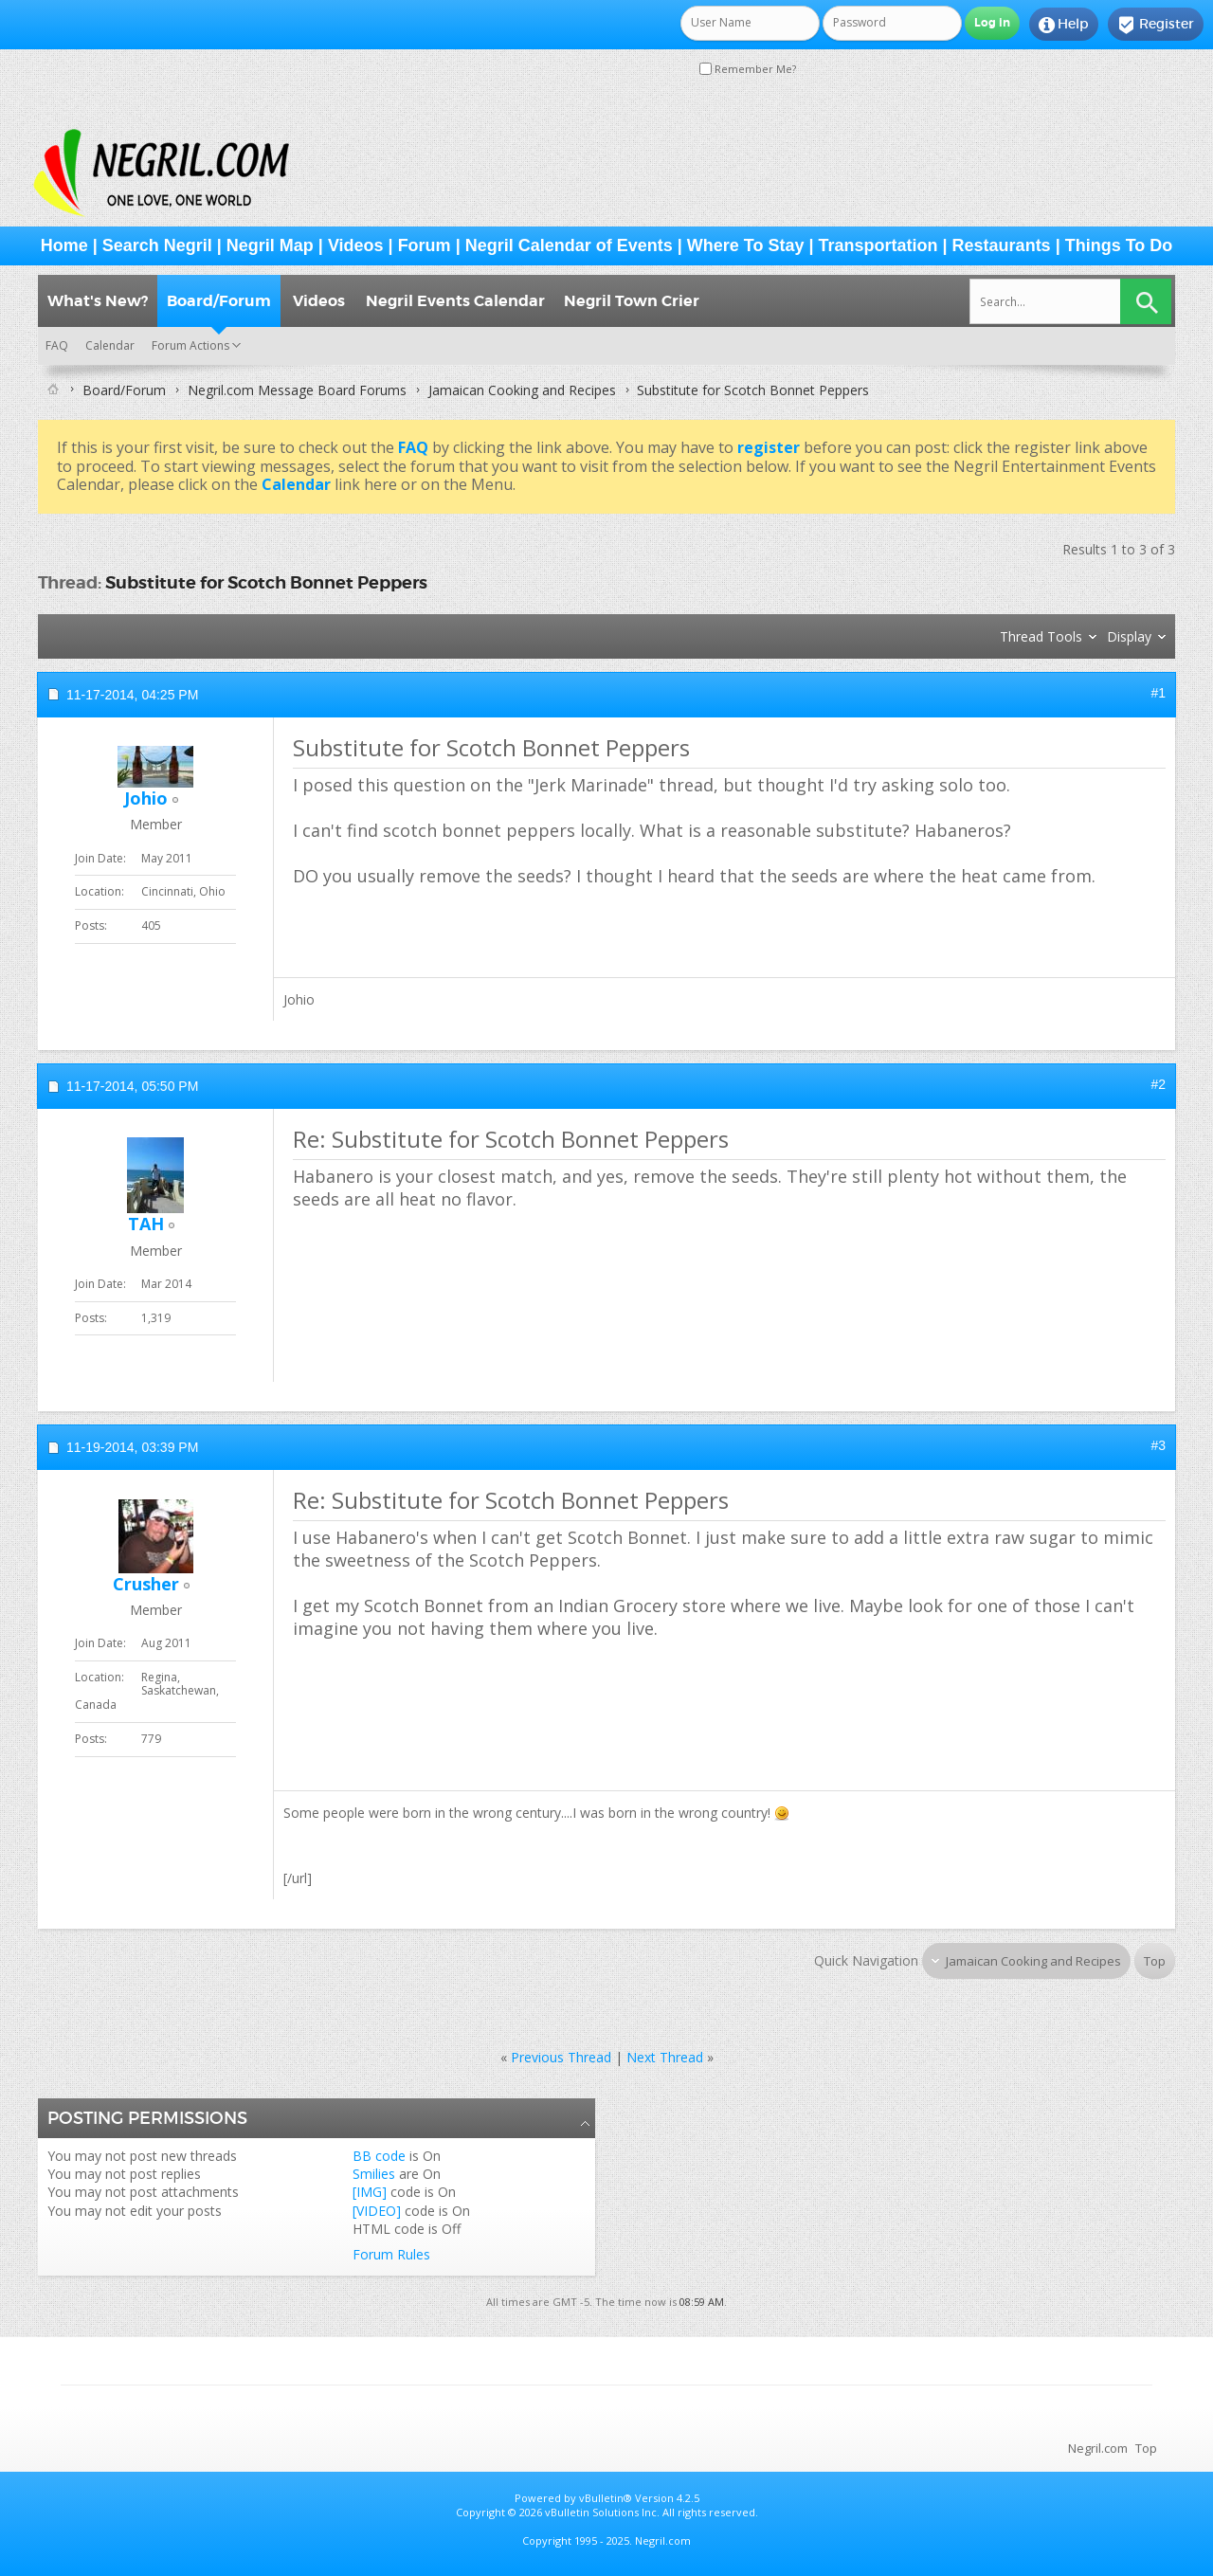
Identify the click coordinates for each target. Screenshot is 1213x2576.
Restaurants (1001, 245)
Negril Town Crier (631, 301)
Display (1129, 636)
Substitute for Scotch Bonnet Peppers (266, 582)
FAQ (56, 345)
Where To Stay (746, 245)
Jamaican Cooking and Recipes (522, 390)
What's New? (97, 301)
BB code (379, 2156)
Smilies (374, 2174)
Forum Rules (391, 2254)
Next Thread (664, 2057)
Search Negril (157, 245)
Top (1155, 1960)
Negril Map (270, 245)
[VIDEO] (377, 2211)
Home (64, 245)
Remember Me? (747, 69)
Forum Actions (190, 345)
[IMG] (370, 2192)
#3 (1158, 1445)
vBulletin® (605, 2498)
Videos (356, 245)
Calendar (110, 345)
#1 (1158, 692)
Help (1064, 24)
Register (1155, 24)
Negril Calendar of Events (569, 245)
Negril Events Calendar (455, 301)
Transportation (878, 245)
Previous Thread (561, 2057)
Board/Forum (219, 301)
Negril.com (1098, 2448)
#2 (1158, 1084)
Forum (424, 245)
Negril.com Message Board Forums (297, 390)
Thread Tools (1041, 636)
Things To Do (1119, 245)
